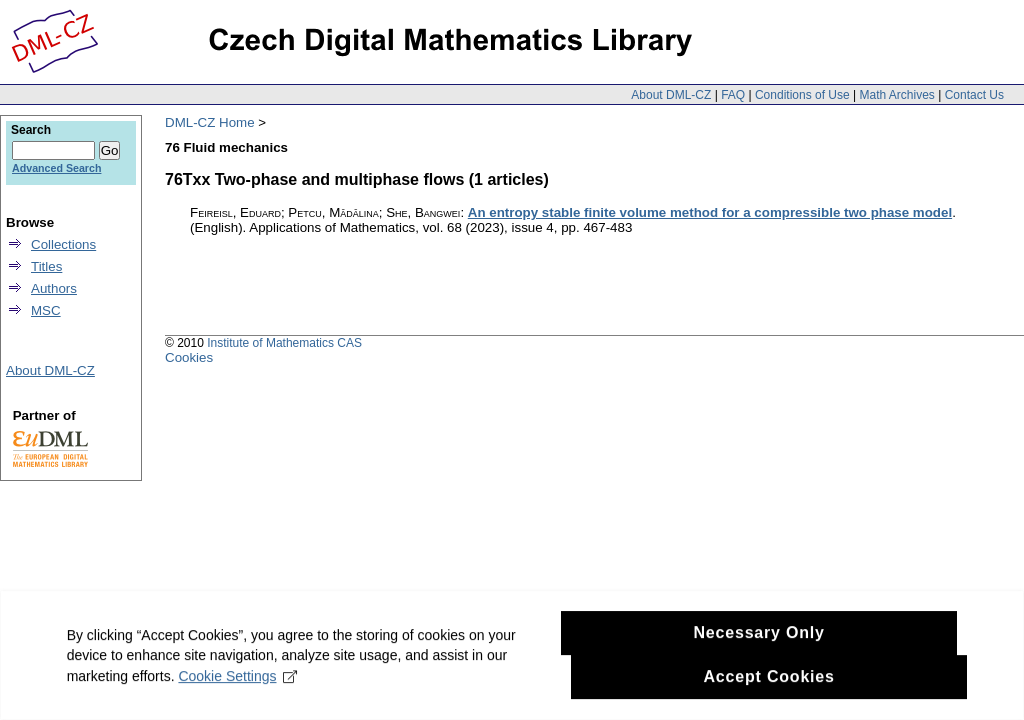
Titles (46, 266)
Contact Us (974, 95)
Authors (54, 288)
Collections (63, 244)
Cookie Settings (241, 694)
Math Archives (896, 95)
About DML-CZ (671, 95)
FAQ (733, 95)
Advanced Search (56, 168)
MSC (46, 310)
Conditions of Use (802, 95)
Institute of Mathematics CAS (284, 343)
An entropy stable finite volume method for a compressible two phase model (710, 212)
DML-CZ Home (210, 122)
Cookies (189, 357)
